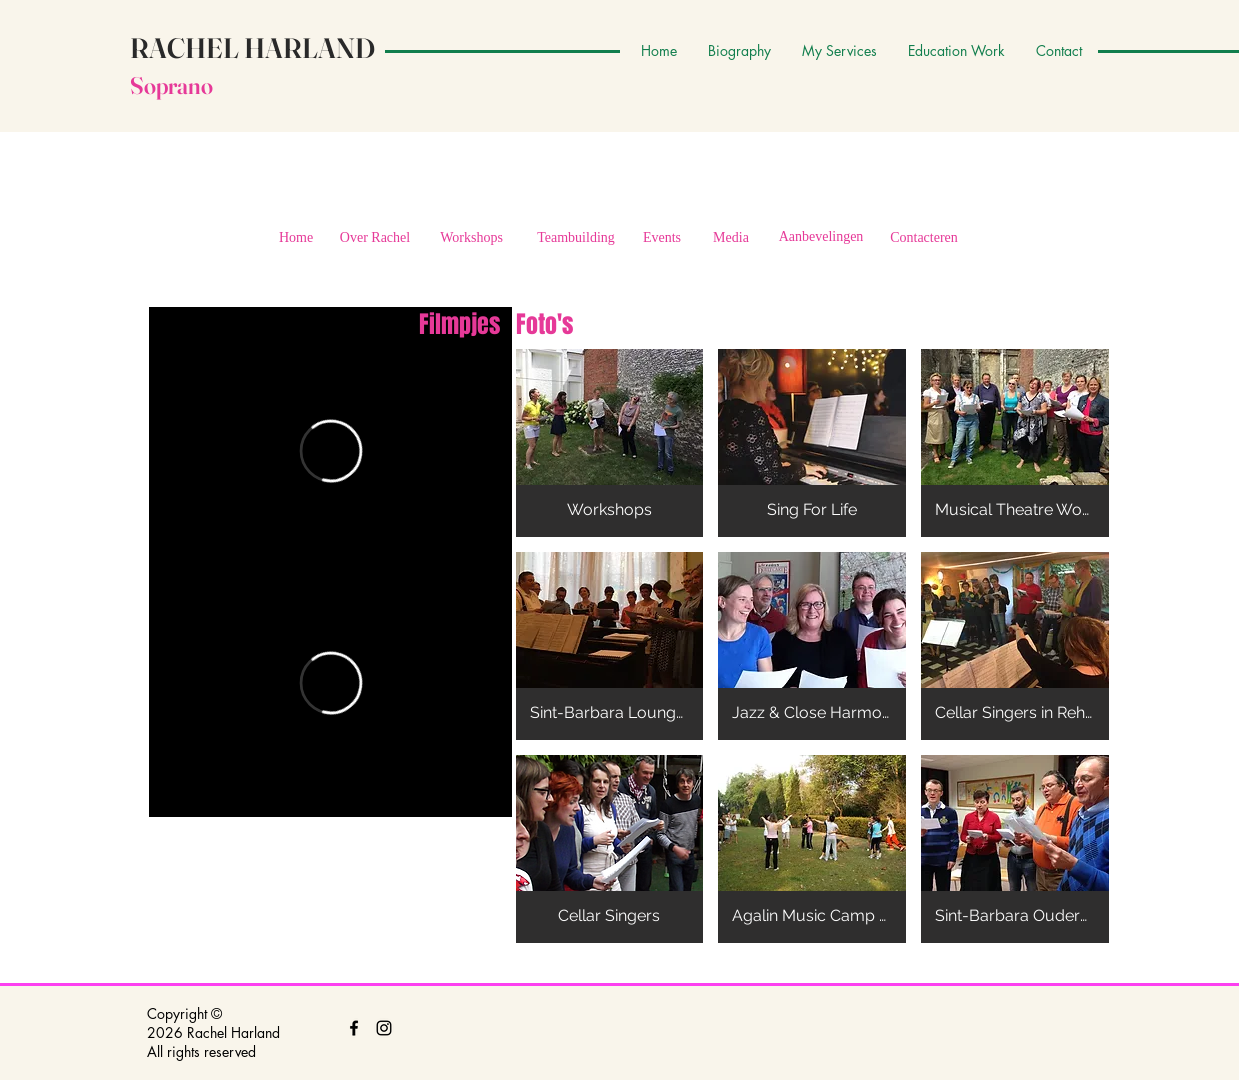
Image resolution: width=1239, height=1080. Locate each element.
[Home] (296, 238)
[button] (610, 443)
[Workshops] (472, 238)
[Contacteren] (924, 238)
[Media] (731, 238)
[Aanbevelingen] (821, 237)
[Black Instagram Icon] (384, 1028)
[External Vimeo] (330, 451)
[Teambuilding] (576, 238)
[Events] (662, 238)
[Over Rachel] (375, 238)
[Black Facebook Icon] (354, 1028)
